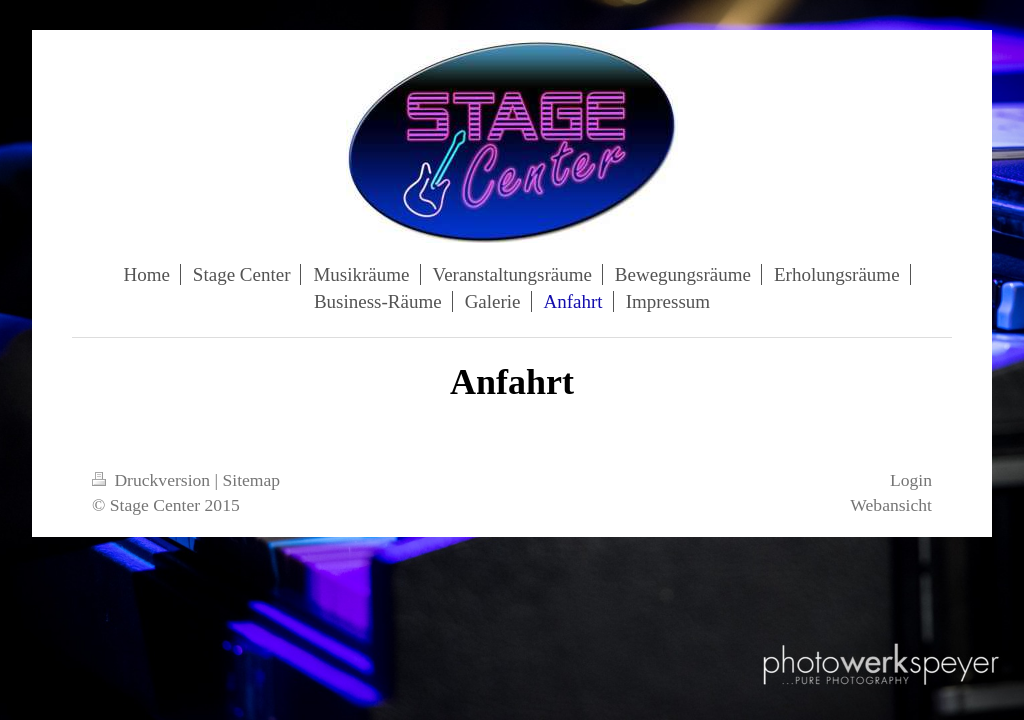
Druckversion (153, 480)
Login (911, 480)
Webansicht (891, 505)
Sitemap (252, 480)
